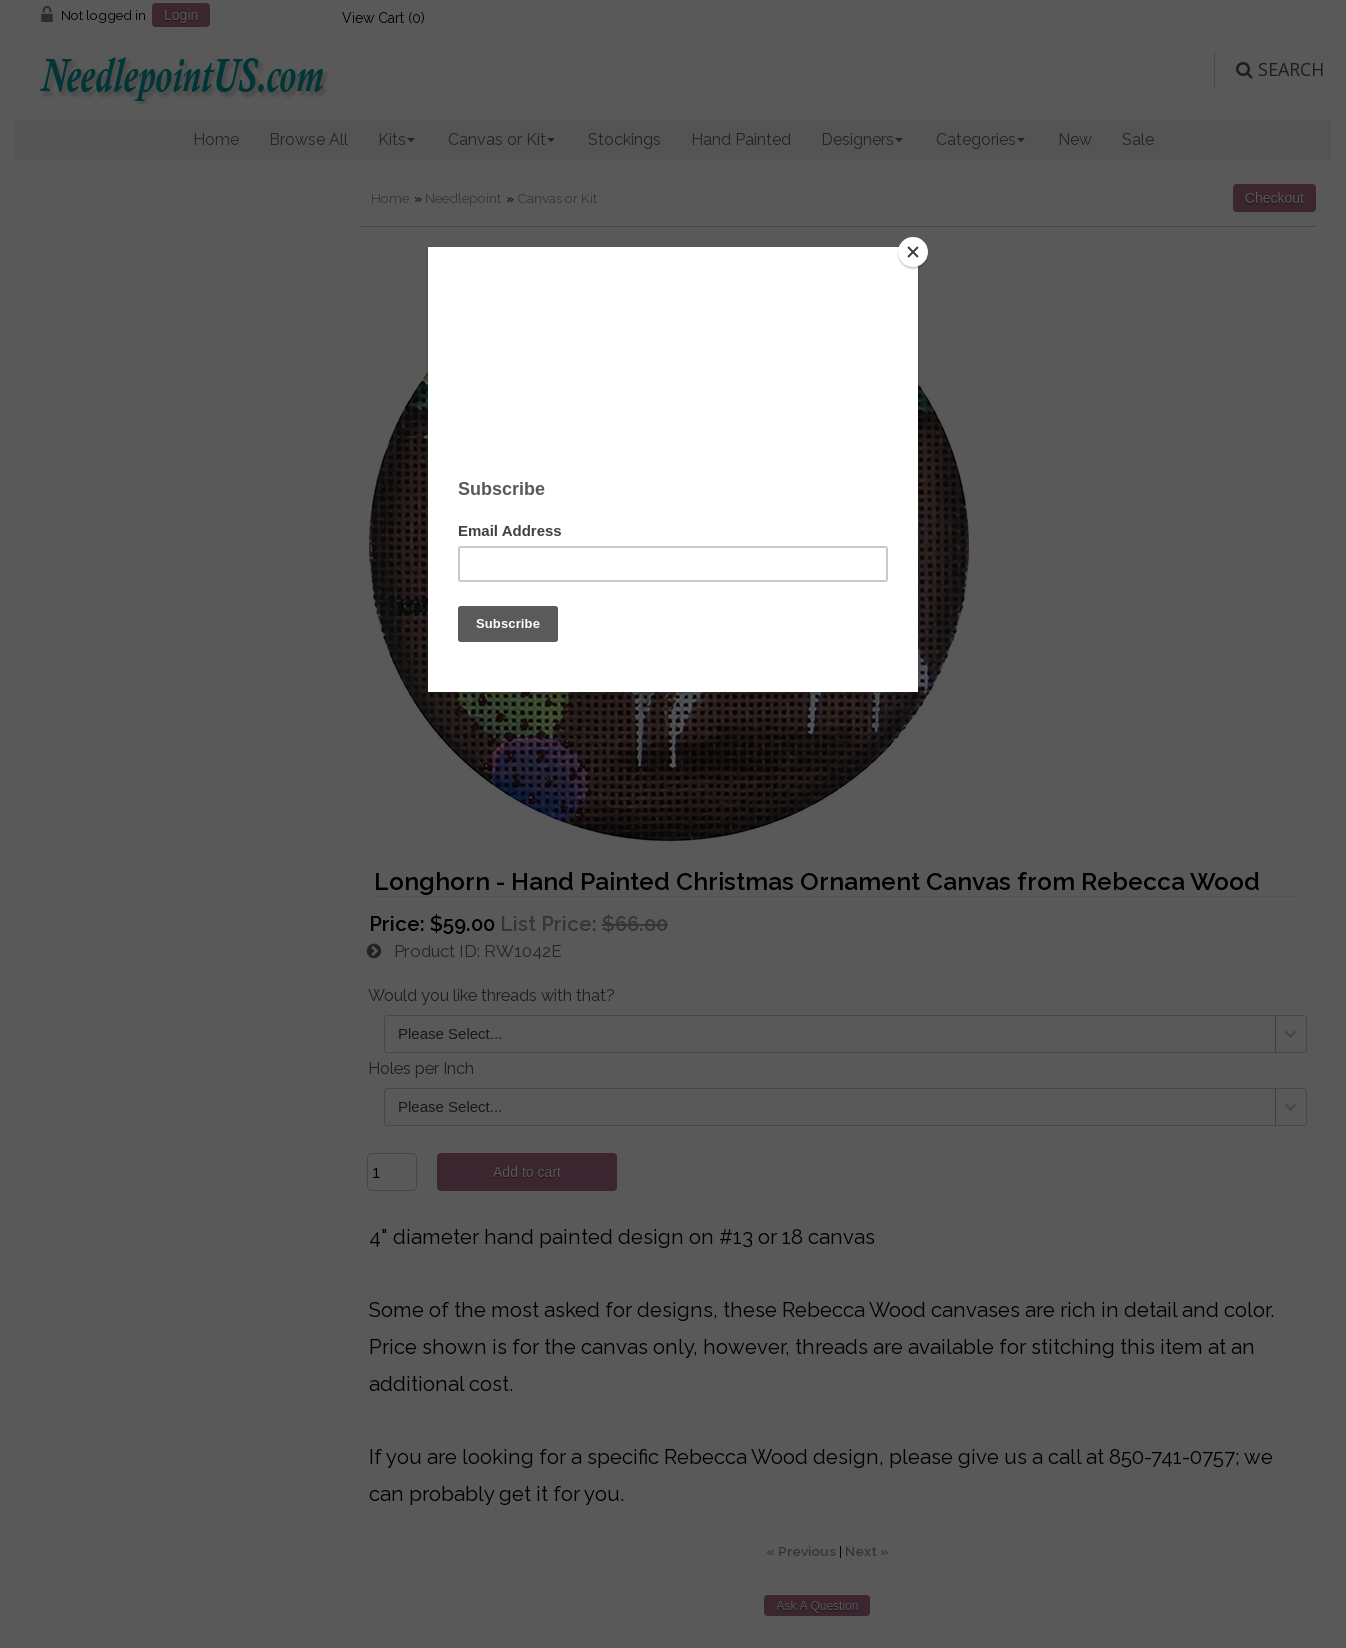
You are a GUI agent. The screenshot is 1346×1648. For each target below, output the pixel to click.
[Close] (913, 252)
